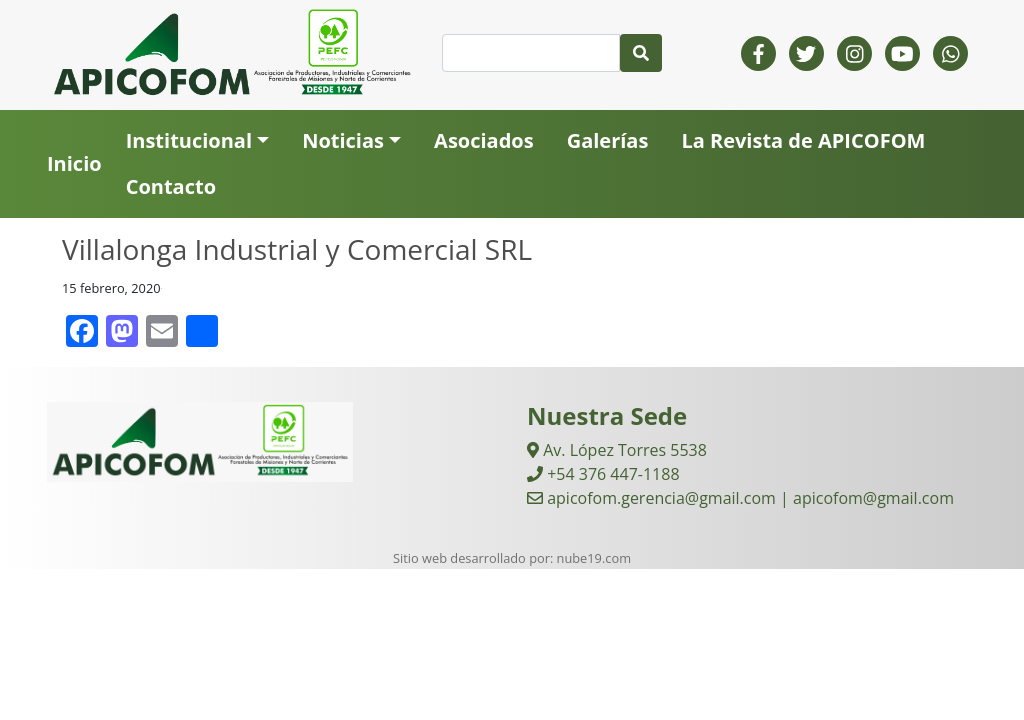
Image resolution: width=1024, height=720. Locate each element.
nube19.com (594, 558)
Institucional (189, 140)
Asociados (484, 140)
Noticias (343, 140)
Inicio (74, 163)
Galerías (608, 140)
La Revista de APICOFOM (803, 140)
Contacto (171, 186)
